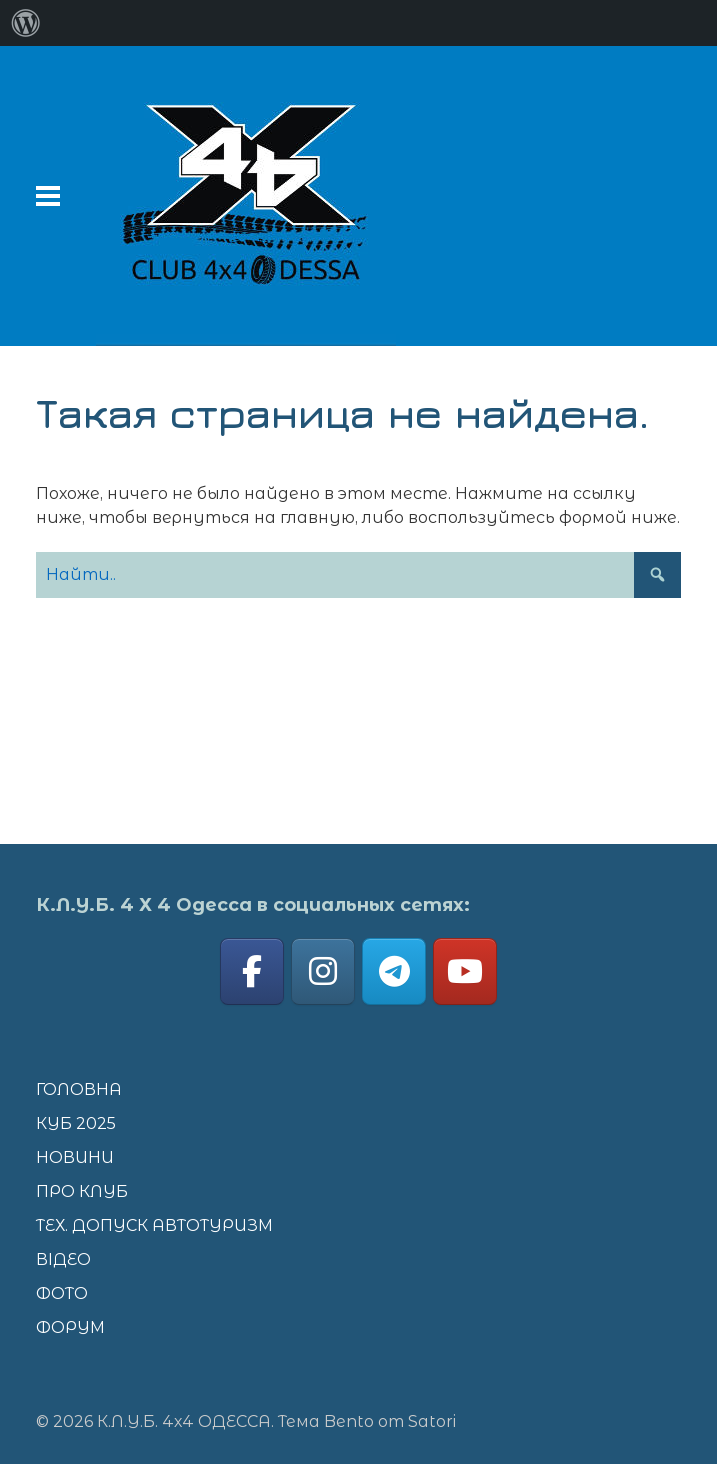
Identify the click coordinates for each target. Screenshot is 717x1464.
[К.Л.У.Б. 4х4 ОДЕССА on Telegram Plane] (394, 971)
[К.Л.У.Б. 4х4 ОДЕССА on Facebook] (252, 971)
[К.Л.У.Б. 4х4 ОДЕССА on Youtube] (465, 971)
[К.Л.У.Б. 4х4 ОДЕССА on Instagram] (323, 971)
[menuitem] (26, 23)
